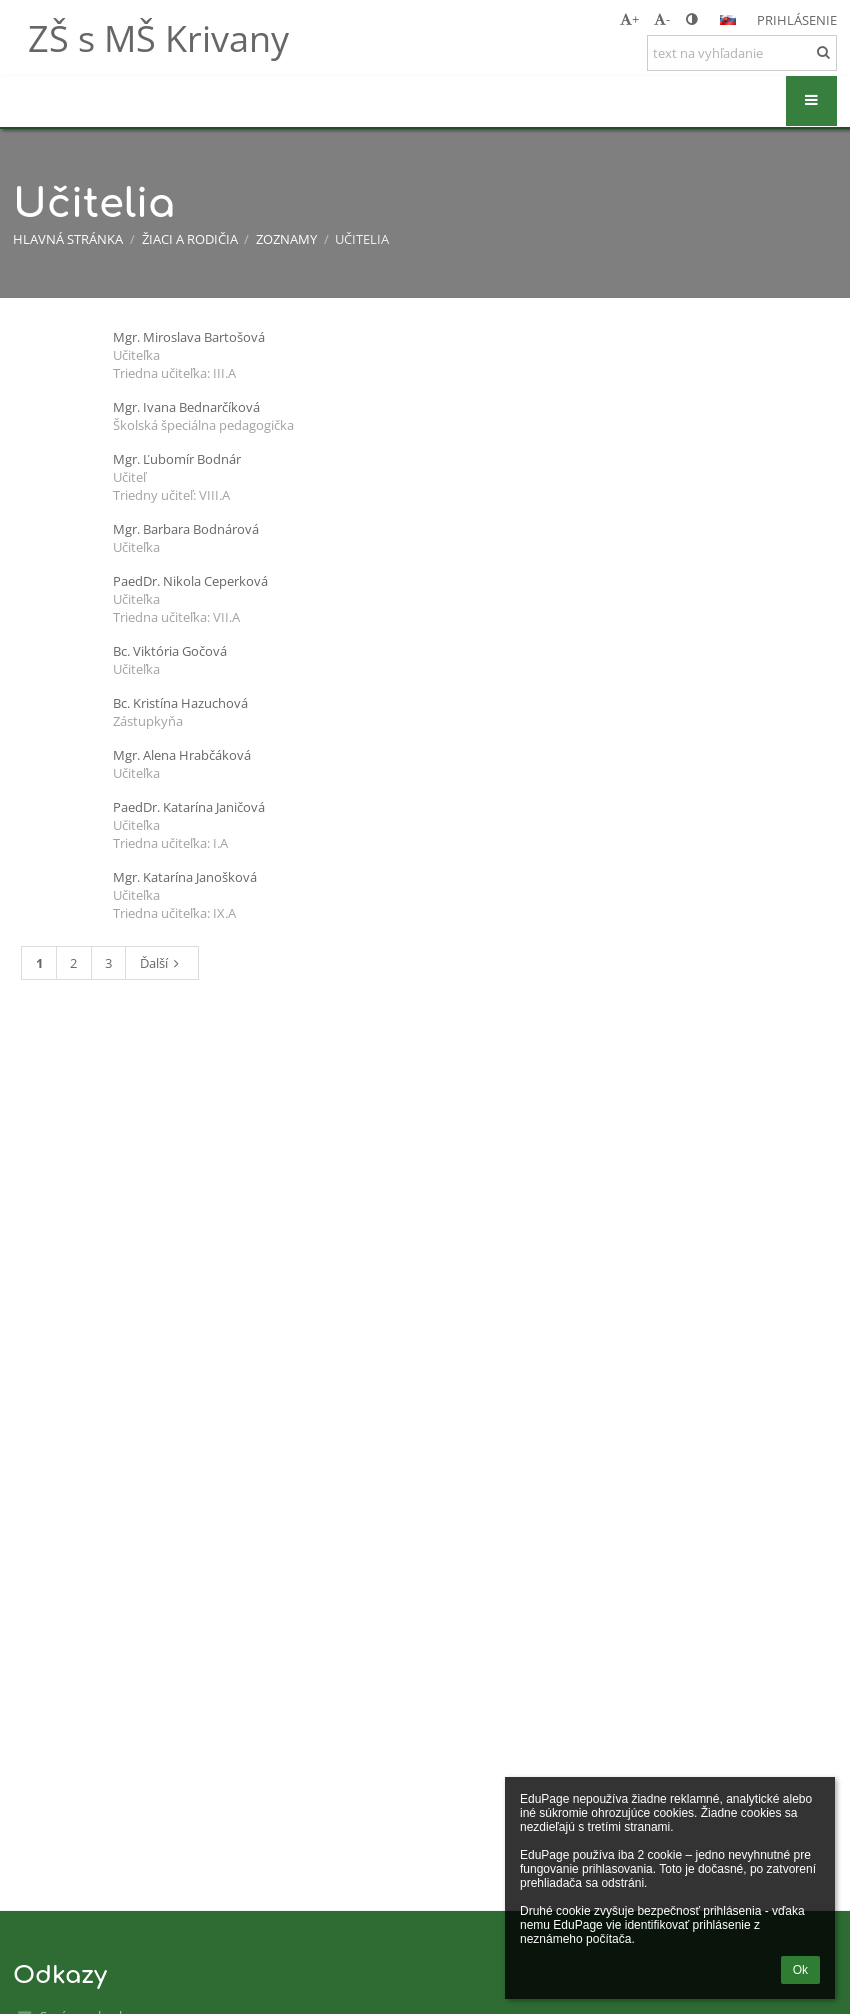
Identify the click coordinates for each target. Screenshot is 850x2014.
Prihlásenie (797, 20)
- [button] (662, 19)
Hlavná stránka (68, 239)
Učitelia (362, 239)
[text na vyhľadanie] (742, 53)
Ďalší (162, 963)
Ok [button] (800, 1970)
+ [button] (629, 19)
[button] (728, 20)
